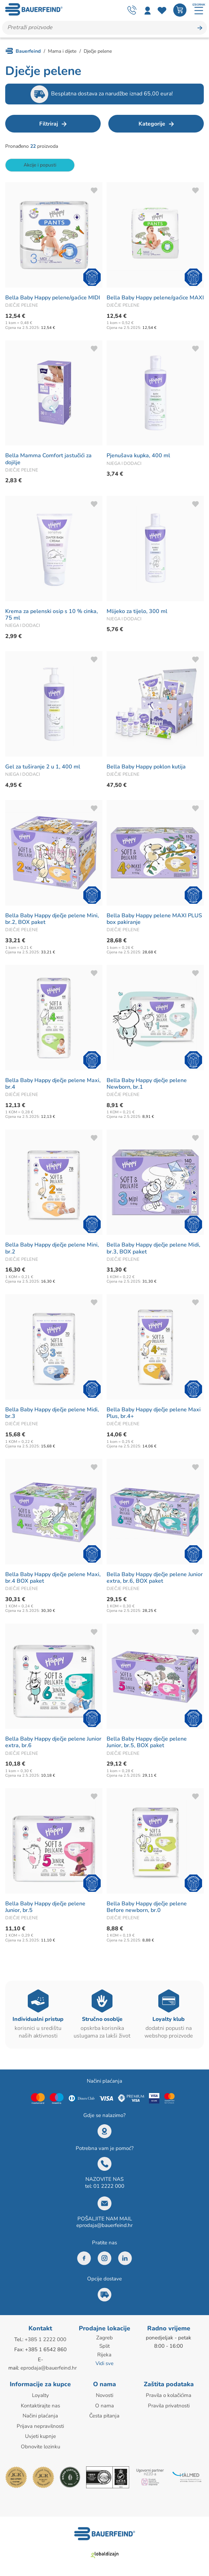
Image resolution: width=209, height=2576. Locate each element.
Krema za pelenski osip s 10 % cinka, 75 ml (51, 616)
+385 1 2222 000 (45, 2340)
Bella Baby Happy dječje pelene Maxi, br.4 (53, 1085)
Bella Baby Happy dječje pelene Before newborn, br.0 (147, 1908)
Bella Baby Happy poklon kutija (146, 768)
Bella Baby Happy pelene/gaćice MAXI (155, 299)
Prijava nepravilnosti (40, 2426)
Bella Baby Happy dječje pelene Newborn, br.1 (147, 1085)
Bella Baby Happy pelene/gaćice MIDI (52, 299)
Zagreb (104, 2338)
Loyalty (40, 2395)
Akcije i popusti (40, 166)
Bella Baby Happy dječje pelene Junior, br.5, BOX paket (147, 1743)
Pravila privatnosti (169, 2406)
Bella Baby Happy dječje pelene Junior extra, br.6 (53, 1743)
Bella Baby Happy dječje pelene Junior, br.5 (45, 1908)
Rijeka (104, 2355)
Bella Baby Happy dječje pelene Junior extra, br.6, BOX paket (155, 1579)
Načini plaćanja (40, 2416)
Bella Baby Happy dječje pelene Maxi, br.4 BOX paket (53, 1579)
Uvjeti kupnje (40, 2436)
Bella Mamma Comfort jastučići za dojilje (48, 460)
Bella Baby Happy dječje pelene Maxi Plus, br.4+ (154, 1414)
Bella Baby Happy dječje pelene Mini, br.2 (52, 1249)
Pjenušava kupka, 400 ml (138, 457)
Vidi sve (104, 2363)
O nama (104, 2406)
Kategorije (152, 124)
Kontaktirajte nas (40, 2406)
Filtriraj (48, 124)
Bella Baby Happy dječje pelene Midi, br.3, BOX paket (153, 1249)
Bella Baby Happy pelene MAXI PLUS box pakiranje (154, 920)
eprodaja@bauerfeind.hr (104, 2226)
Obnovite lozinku (40, 2446)
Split (104, 2347)
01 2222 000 (108, 2187)
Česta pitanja (104, 2416)
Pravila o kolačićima (168, 2395)
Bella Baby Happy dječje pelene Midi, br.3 (52, 1414)
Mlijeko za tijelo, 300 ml (137, 612)
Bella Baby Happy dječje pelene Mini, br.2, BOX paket (52, 920)
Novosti (104, 2395)
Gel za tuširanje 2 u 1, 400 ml (42, 768)
